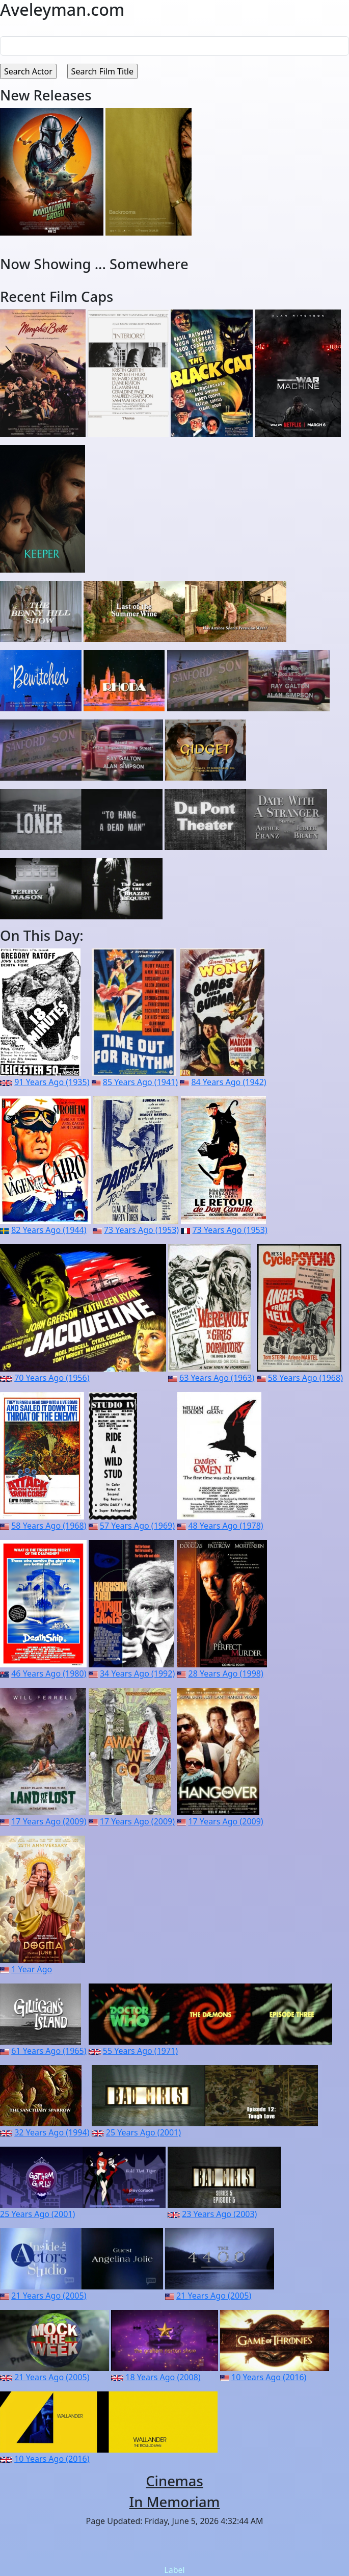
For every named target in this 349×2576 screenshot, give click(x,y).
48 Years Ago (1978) (225, 1525)
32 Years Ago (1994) (51, 2132)
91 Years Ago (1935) (51, 1082)
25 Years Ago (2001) (143, 2132)
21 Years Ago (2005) (48, 2295)
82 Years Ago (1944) (48, 1229)
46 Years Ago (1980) (48, 1673)
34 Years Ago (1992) (137, 1673)
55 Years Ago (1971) (140, 2050)
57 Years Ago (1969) (137, 1525)
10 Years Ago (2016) (268, 2377)
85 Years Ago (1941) (140, 1082)
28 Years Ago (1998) (226, 1673)
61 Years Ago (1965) (48, 2050)
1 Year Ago (31, 1969)
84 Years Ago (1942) (228, 1082)
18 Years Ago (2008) (162, 2377)
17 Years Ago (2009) (48, 1821)
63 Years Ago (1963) (216, 1377)
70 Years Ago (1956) (51, 1377)
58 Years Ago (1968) (305, 1377)
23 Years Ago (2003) (219, 2214)
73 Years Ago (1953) (141, 1229)
